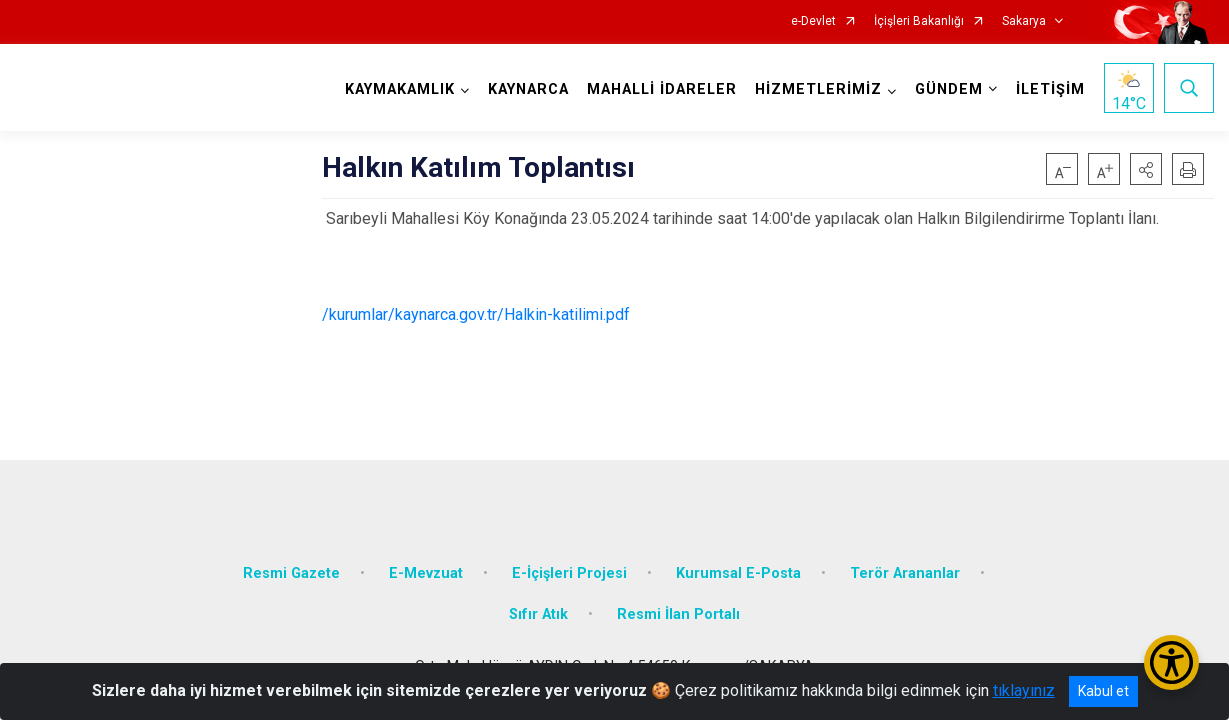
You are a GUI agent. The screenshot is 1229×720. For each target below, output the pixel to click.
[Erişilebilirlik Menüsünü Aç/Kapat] (1171, 662)
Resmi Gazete (291, 572)
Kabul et (1103, 691)
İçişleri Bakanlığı (919, 21)
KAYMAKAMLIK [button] (400, 89)
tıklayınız (1024, 690)
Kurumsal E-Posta (738, 572)
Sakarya (1024, 21)
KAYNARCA (528, 89)
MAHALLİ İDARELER (662, 89)
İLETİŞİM (1050, 89)
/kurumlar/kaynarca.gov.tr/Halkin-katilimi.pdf (476, 314)
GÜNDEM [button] (949, 89)
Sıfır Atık (538, 614)
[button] (1146, 169)
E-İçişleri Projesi (569, 572)
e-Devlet (813, 21)
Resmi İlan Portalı (678, 614)
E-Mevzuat (426, 572)
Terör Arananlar (905, 572)
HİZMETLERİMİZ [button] (818, 89)
